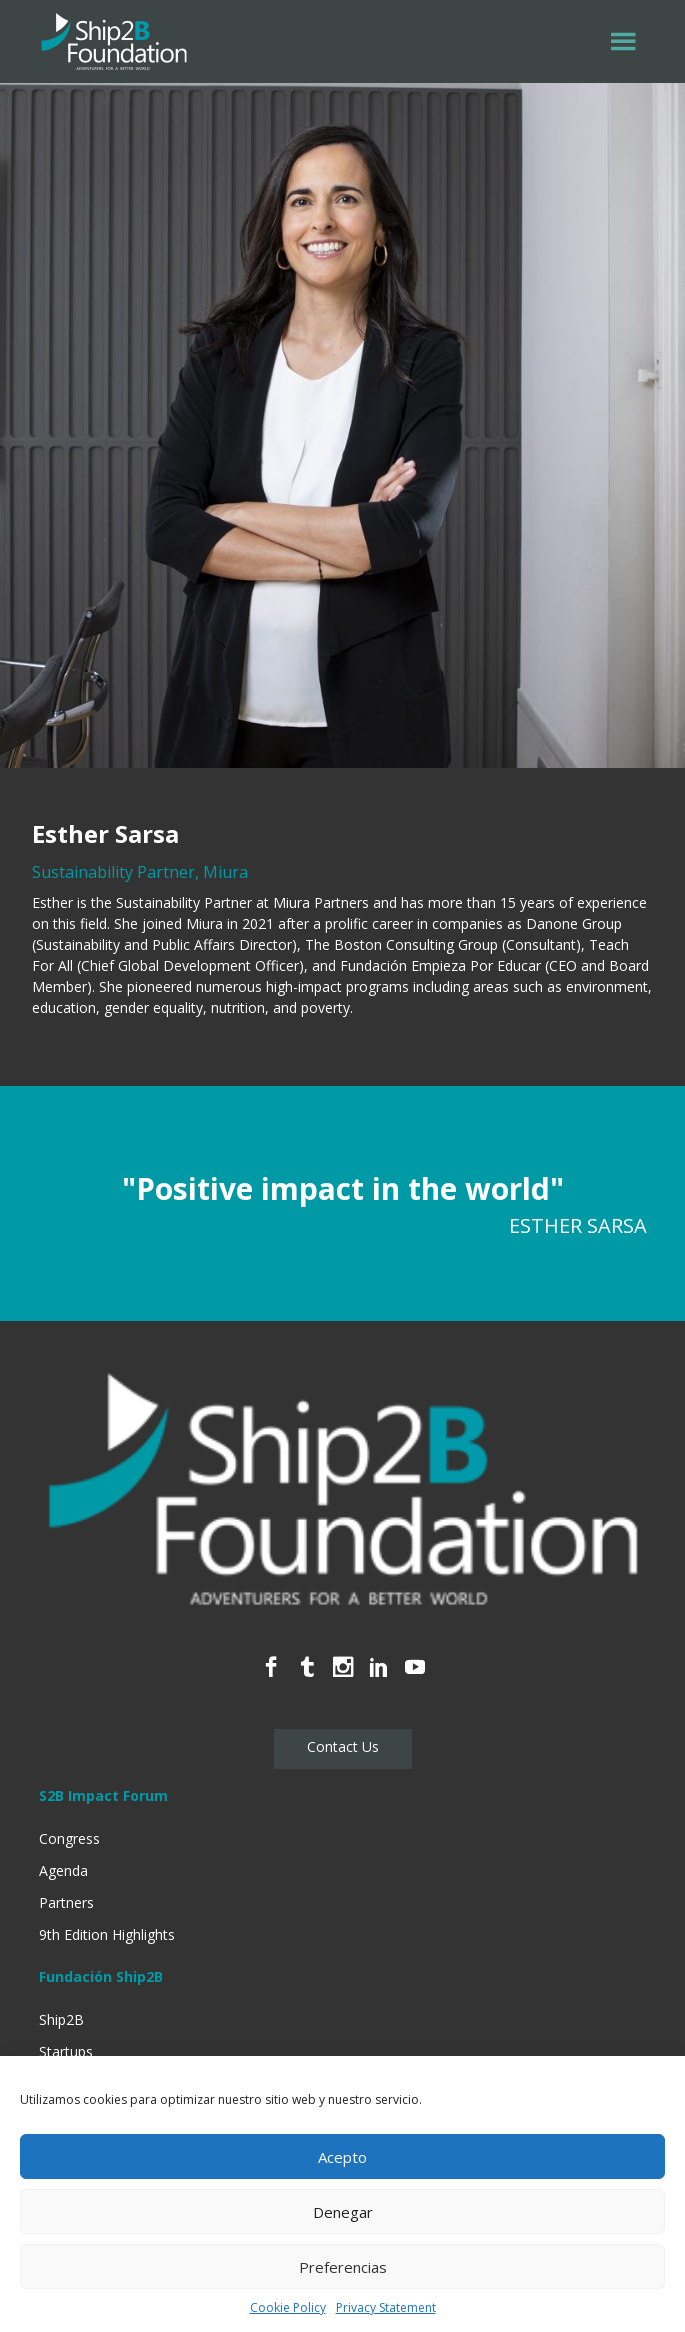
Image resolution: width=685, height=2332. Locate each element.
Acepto (342, 2157)
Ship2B (61, 2019)
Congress (69, 1838)
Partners (66, 1902)
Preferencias (343, 2267)
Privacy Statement (386, 2307)
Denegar (343, 2212)
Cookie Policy (288, 2307)
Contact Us (343, 1746)
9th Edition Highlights (107, 1934)
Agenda (63, 1870)
